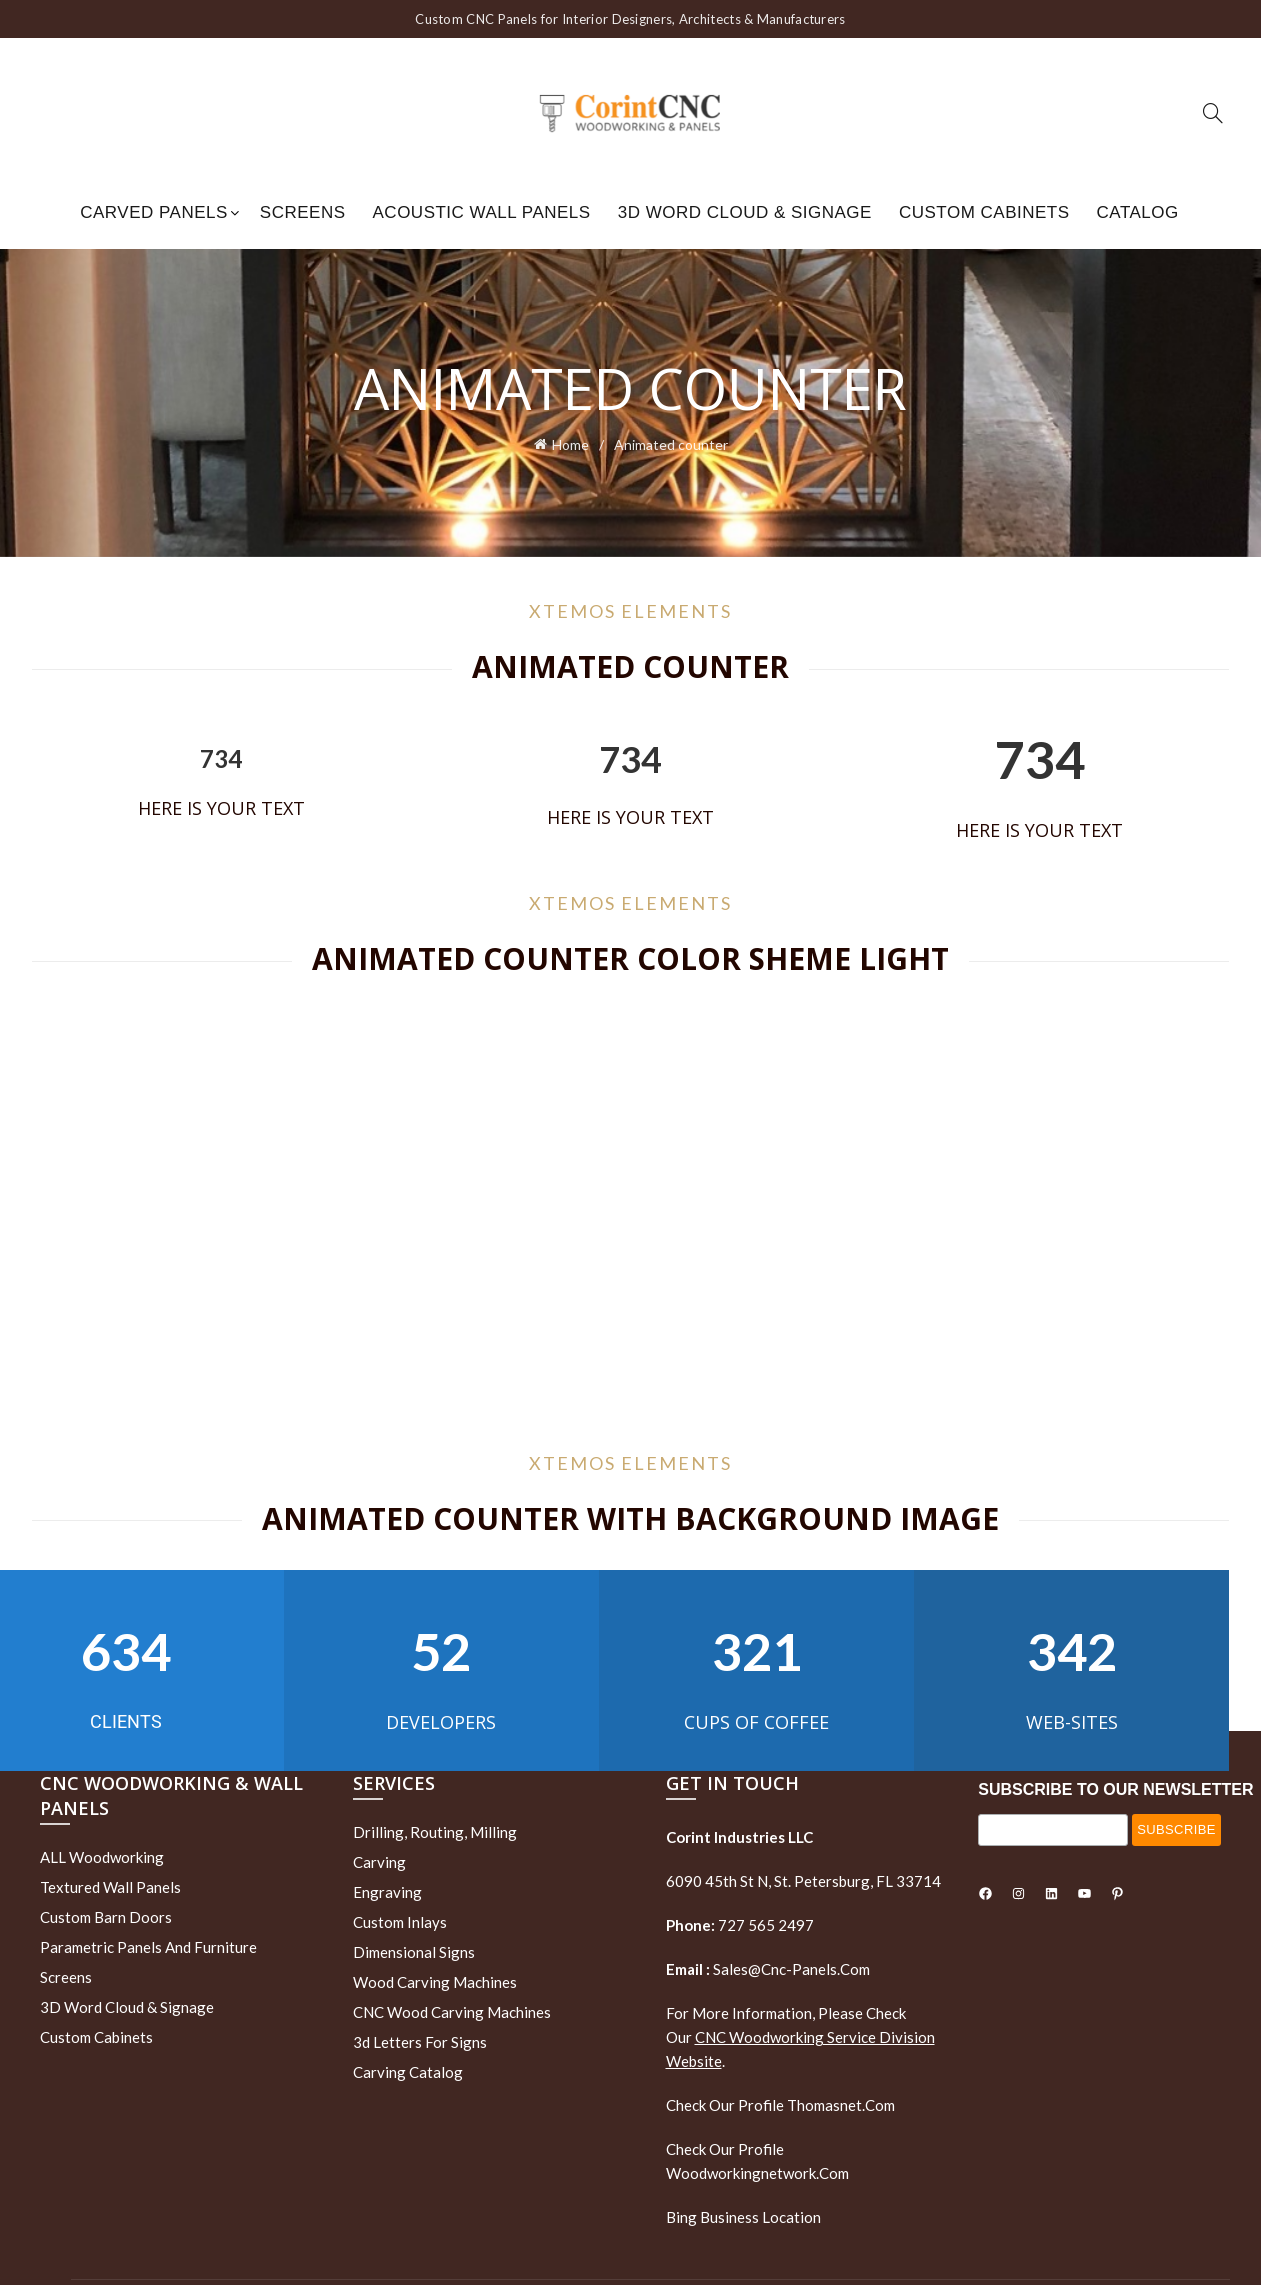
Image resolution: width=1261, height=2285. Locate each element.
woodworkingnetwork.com (757, 2173)
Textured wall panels (110, 1887)
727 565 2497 (764, 1925)
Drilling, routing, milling (435, 1832)
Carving (379, 1862)
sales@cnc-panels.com (768, 1969)
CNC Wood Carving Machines (452, 2012)
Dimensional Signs (414, 1952)
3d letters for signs (420, 2042)
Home (570, 443)
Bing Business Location (743, 2217)
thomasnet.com (841, 2105)
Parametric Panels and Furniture (148, 1947)
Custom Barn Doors (106, 1917)
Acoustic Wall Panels (482, 212)
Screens (303, 212)
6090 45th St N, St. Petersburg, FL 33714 (803, 1881)
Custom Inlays (400, 1922)
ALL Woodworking (102, 1857)
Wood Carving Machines (435, 1982)
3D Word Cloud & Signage (745, 212)
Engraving (387, 1892)
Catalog (1138, 212)
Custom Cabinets (984, 212)
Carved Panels (154, 212)
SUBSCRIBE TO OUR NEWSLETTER (1115, 1789)
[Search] (1213, 113)
